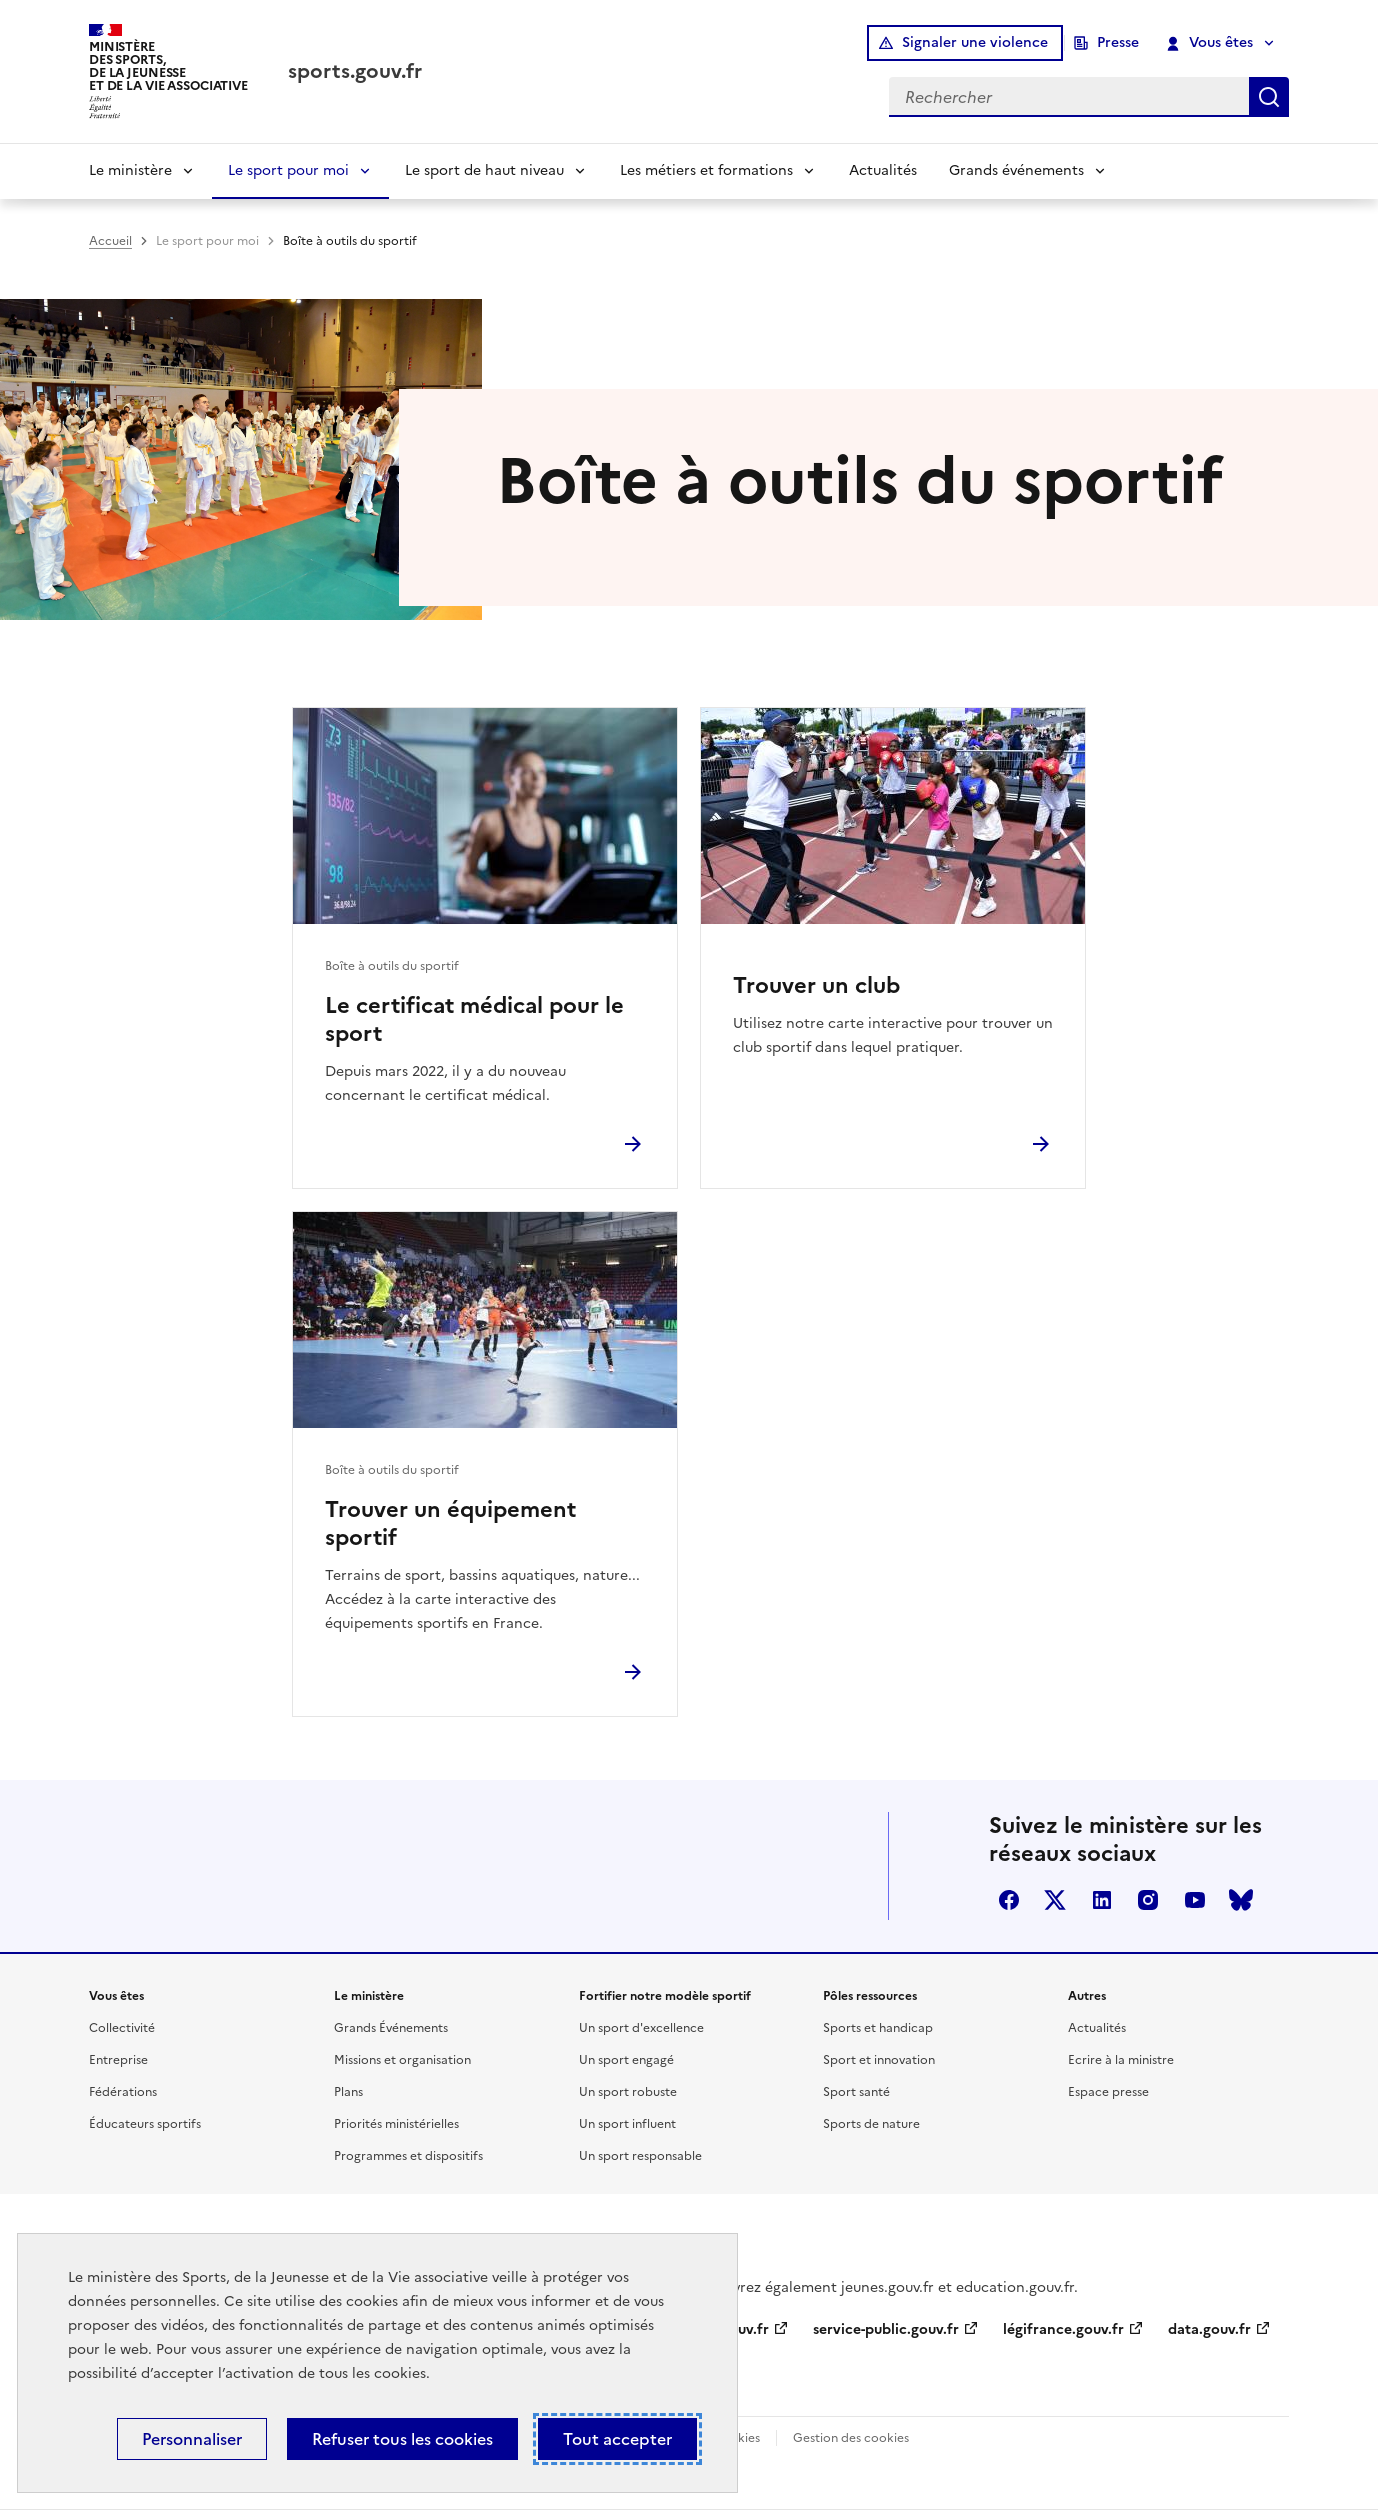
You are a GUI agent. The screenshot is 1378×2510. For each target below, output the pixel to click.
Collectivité (122, 2028)
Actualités (883, 170)
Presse (1118, 42)
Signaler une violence (975, 42)
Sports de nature (871, 2124)
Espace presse (1108, 2092)
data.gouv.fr (1209, 2329)
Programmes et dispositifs (408, 2156)
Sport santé (856, 2092)
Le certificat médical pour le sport (474, 1020)
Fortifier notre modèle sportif (665, 1996)
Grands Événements (391, 2028)
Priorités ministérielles (396, 2124)
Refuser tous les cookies (402, 2439)
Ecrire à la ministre (1121, 2060)
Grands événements (1016, 170)
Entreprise (118, 2060)
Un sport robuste (628, 2092)
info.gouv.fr (729, 2329)
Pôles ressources (870, 1996)
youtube (1195, 1900)
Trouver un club (816, 986)
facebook (1009, 1900)
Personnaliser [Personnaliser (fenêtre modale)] (192, 2439)
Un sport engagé (626, 2060)
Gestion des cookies (851, 2438)
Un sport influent (627, 2124)
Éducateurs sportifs (145, 2124)
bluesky (1241, 1900)
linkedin (1102, 1900)
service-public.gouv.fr (886, 2329)
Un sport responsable (640, 2156)
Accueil (110, 241)
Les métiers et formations (706, 170)
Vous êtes (1210, 43)
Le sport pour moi (288, 170)
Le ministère (130, 170)
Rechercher (1269, 97)
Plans (348, 2092)
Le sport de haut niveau (484, 170)
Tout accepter (617, 2439)
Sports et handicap (878, 2028)
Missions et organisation (402, 2060)
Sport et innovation (879, 2060)
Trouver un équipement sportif (450, 1524)
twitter (1055, 1900)
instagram (1148, 1900)
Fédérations (123, 2092)
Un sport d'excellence (641, 2028)
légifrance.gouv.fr (1063, 2329)
